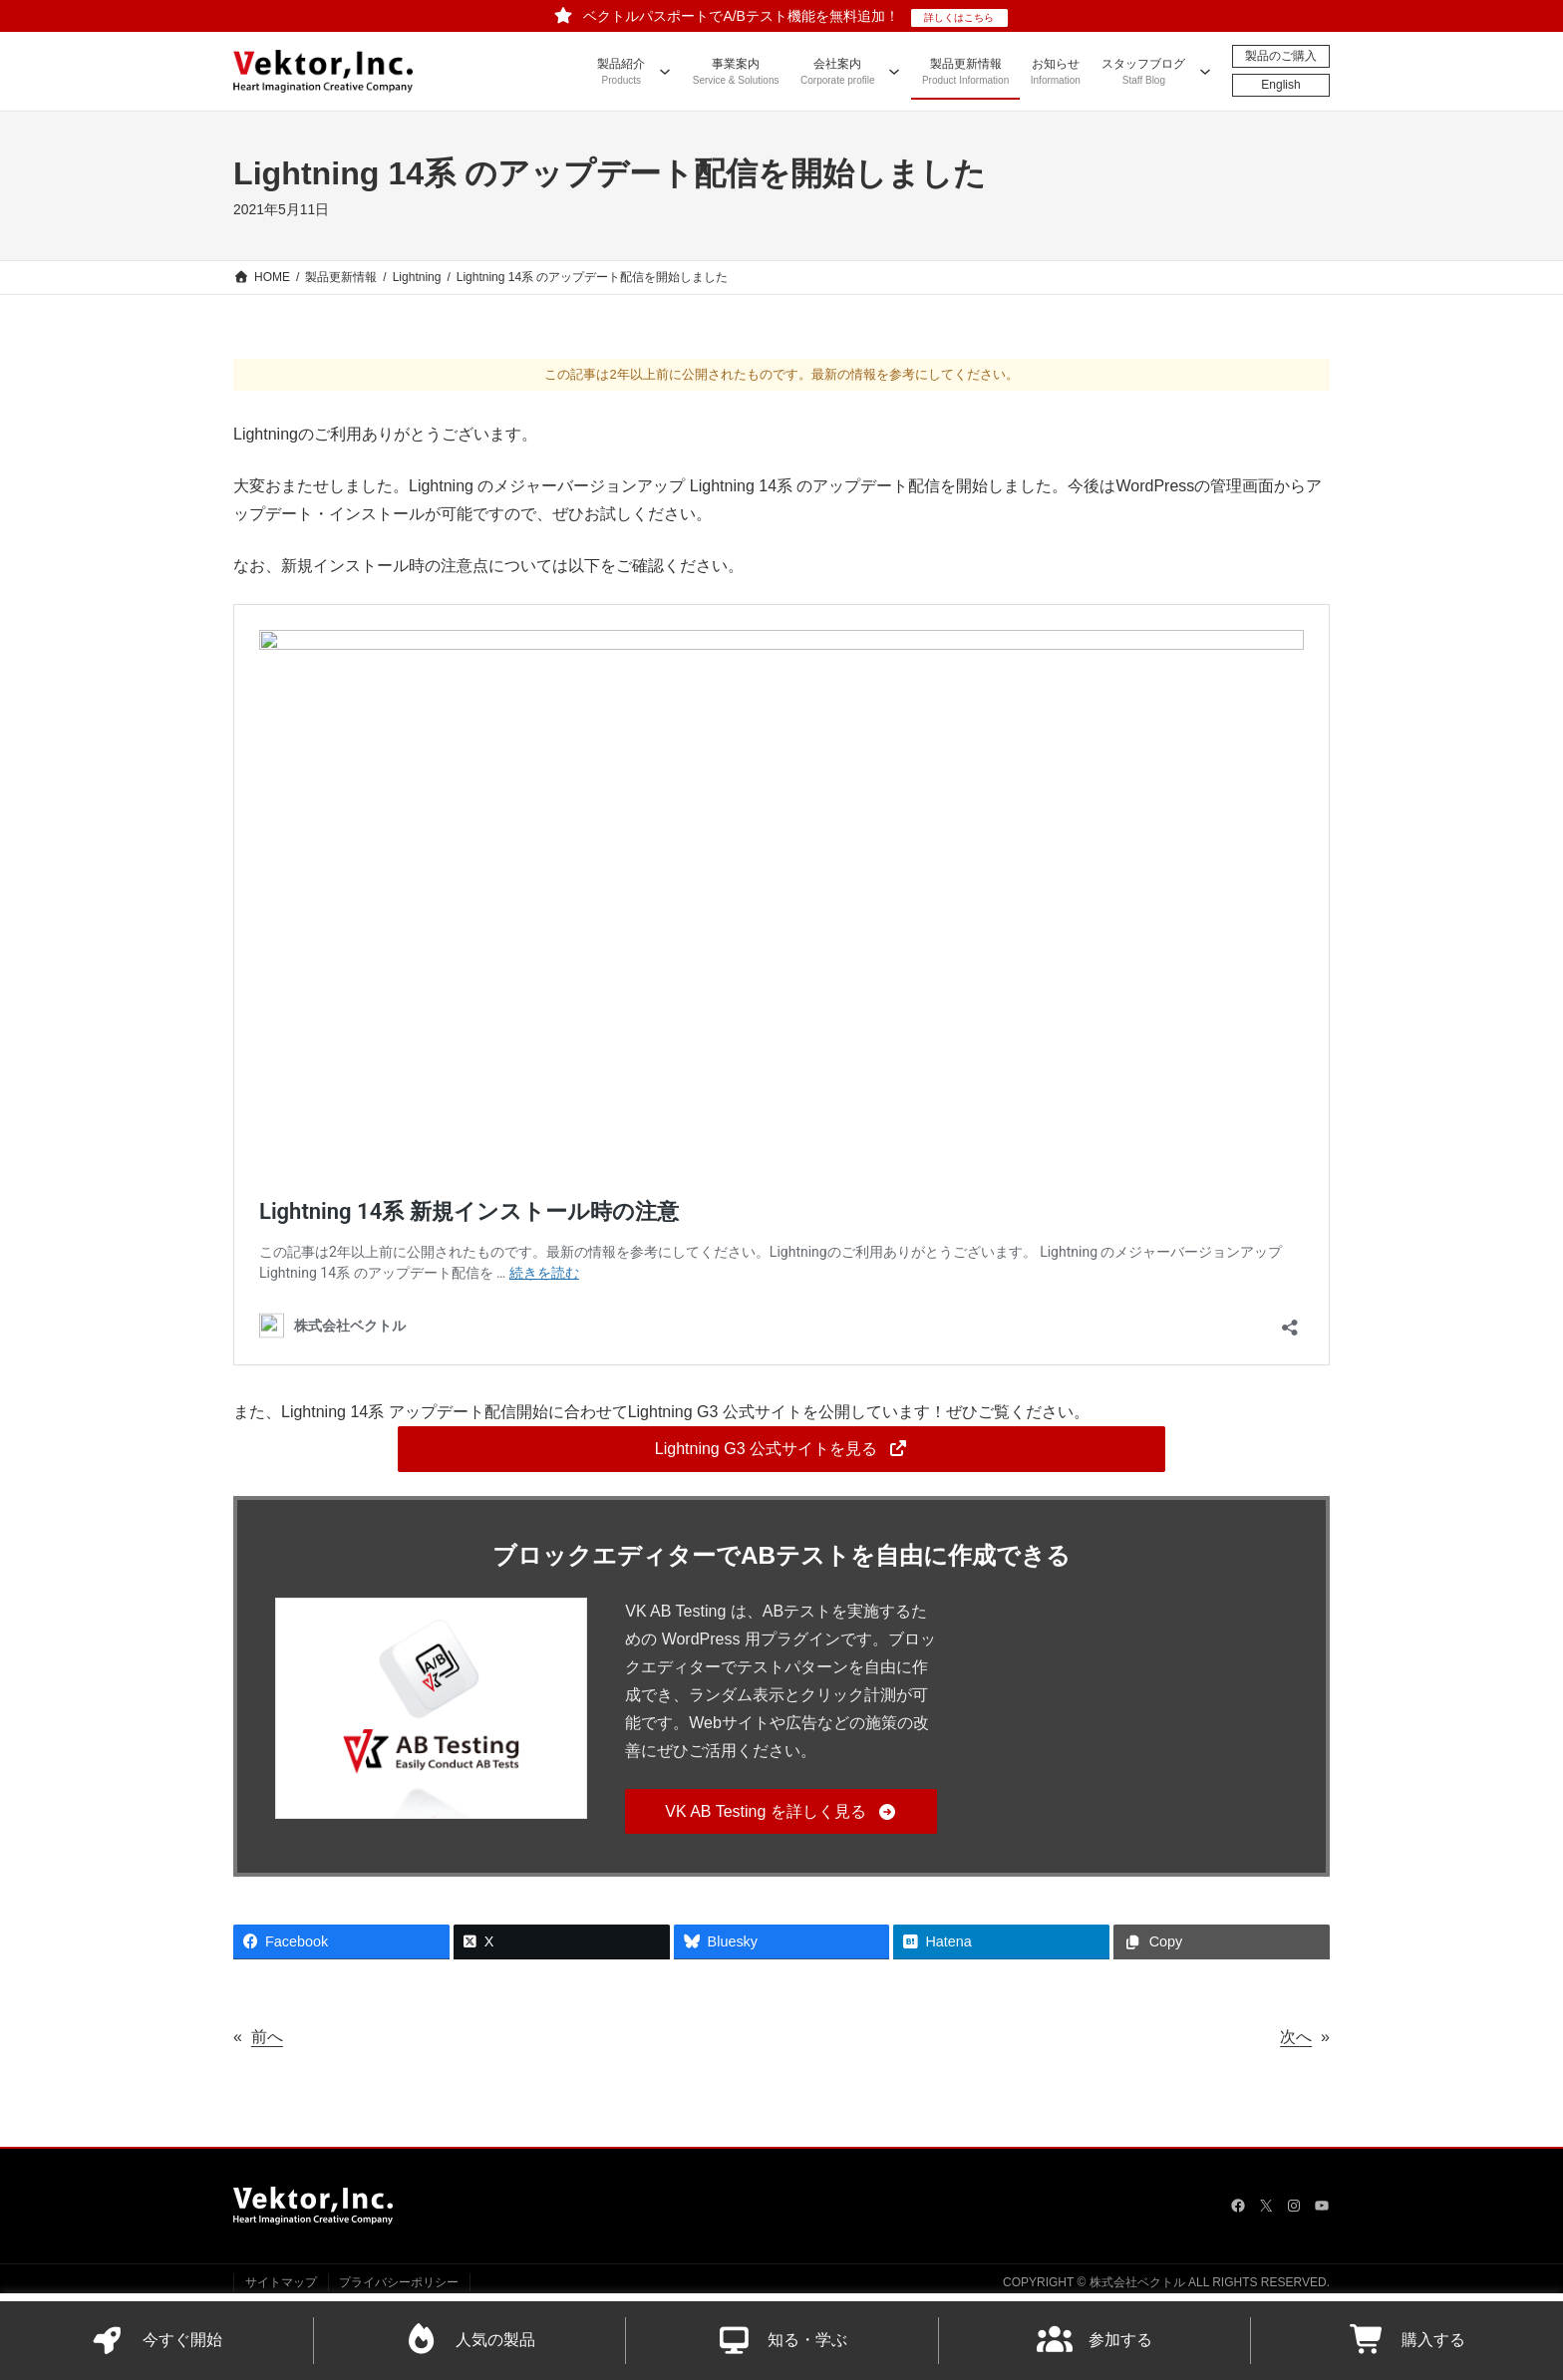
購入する (1407, 2340)
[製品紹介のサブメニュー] (665, 71)
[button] (781, 1448)
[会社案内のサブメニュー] (894, 71)
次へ (1296, 2036)
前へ (267, 2036)
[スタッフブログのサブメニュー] (1205, 71)
